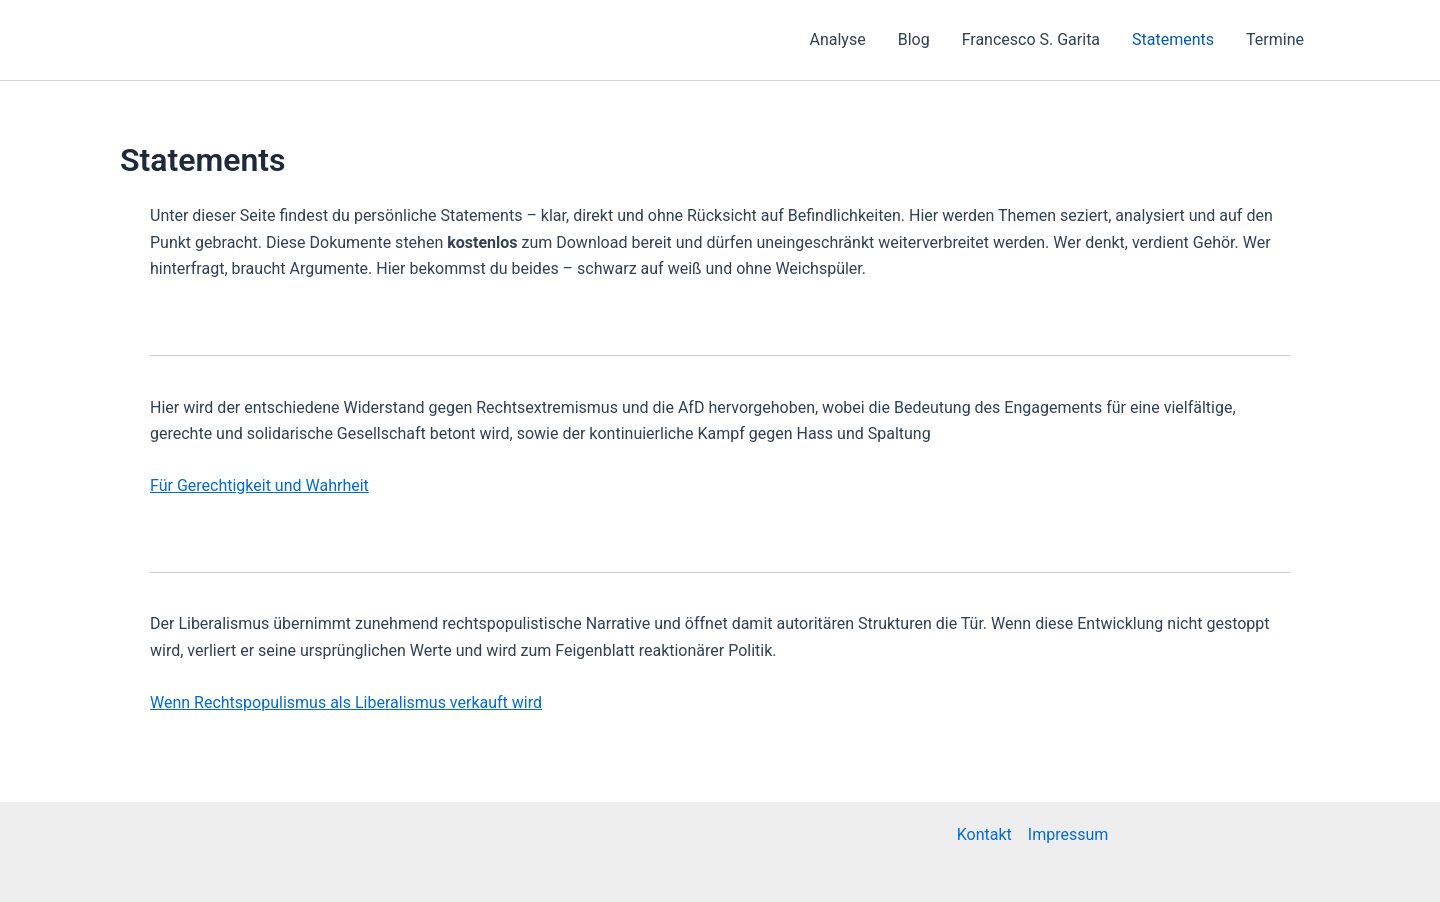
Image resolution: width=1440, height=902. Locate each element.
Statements (1173, 39)
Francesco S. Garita (1031, 39)
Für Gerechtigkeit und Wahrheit (259, 485)
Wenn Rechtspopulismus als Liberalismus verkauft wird (346, 702)
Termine (1275, 39)
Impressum (1068, 834)
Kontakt (984, 834)
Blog (914, 39)
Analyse (838, 39)
